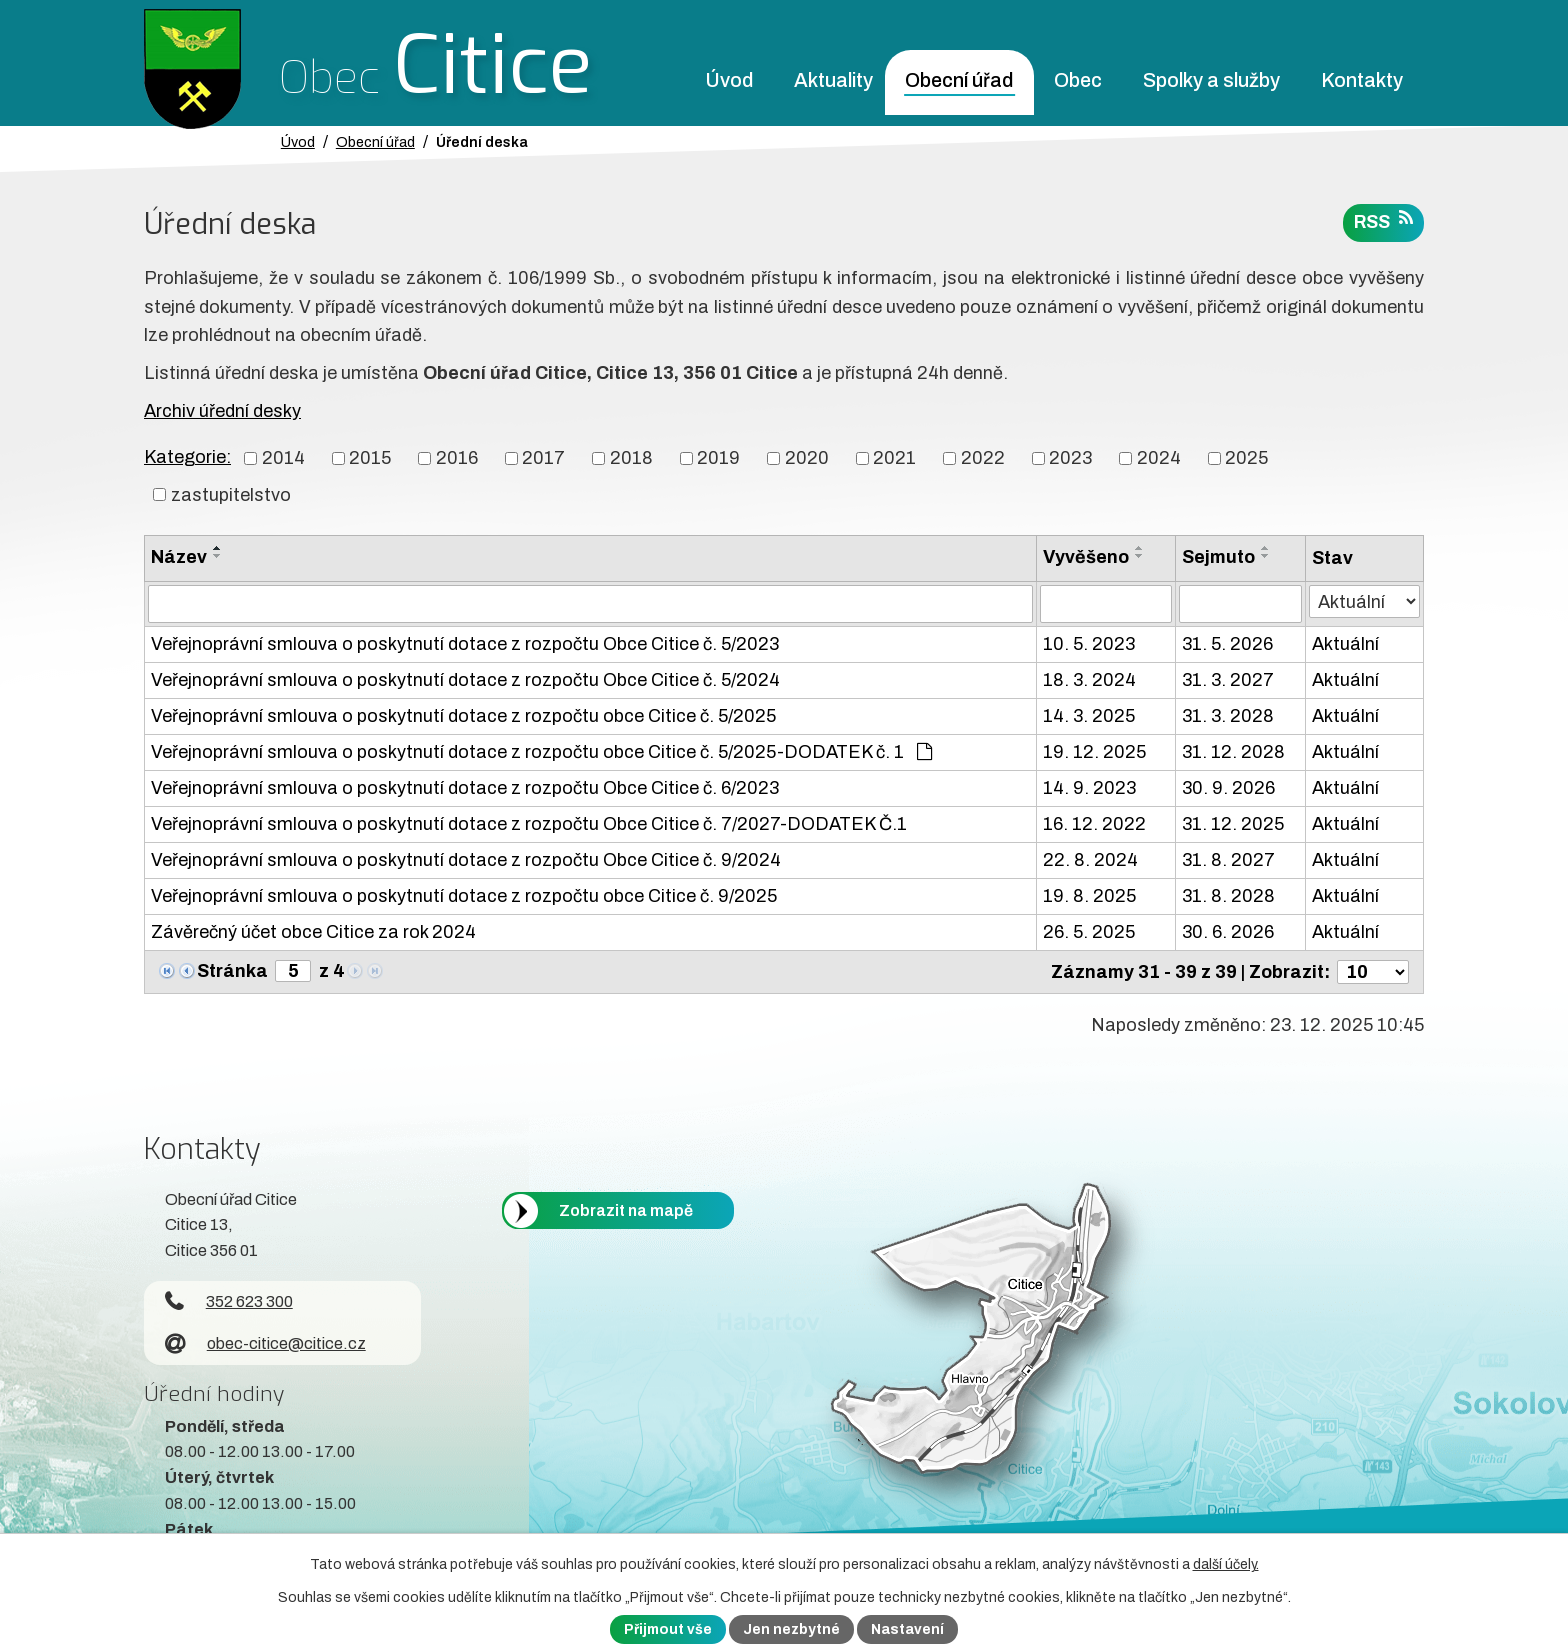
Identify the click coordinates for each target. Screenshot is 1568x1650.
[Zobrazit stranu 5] (293, 971)
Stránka (232, 971)
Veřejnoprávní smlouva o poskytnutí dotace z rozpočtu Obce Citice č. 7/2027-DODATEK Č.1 (529, 824)
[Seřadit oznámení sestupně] (218, 556)
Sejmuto (1218, 557)
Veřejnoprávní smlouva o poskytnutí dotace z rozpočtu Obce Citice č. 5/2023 (465, 644)
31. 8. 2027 (1228, 860)
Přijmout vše (668, 1629)
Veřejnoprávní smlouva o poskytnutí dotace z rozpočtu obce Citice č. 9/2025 (464, 896)
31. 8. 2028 (1228, 896)
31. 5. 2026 (1227, 644)
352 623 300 (229, 1301)
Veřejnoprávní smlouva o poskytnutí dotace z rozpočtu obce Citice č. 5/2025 (463, 716)
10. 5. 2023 (1089, 644)
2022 (983, 458)
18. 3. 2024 (1089, 680)
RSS (1383, 220)
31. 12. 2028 (1233, 752)
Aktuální (1345, 644)
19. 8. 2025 (1089, 896)
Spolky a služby (1211, 80)
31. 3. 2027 (1228, 680)
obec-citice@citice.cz (265, 1343)
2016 (457, 458)
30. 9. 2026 (1228, 788)
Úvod (729, 80)
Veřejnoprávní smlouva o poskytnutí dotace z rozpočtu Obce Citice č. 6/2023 (465, 788)
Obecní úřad (959, 80)
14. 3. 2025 (1089, 716)
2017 (543, 458)
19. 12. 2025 (1094, 752)
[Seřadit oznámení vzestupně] (218, 548)
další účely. (1226, 1564)
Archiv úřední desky (222, 411)
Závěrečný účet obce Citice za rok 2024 (313, 932)
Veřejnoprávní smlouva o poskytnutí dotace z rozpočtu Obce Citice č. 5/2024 (465, 680)
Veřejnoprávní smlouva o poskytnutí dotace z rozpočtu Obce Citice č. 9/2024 (466, 860)
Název (179, 557)
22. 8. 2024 (1090, 860)
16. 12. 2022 (1094, 824)
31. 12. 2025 (1233, 824)
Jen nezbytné (791, 1629)
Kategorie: (187, 457)
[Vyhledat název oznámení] (590, 604)
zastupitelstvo (231, 494)
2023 (1070, 458)
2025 (1246, 458)
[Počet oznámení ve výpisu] (1373, 972)
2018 (631, 458)
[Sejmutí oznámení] (1240, 604)
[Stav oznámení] (1364, 601)
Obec (1078, 80)
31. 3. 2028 (1228, 716)
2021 (894, 458)
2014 (283, 458)
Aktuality (833, 80)
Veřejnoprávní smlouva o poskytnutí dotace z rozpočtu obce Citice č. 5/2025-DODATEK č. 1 (541, 752)
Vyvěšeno (1086, 557)
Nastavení (907, 1629)
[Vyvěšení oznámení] (1105, 604)
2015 (370, 458)
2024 (1159, 458)
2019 (718, 458)
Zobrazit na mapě (626, 1210)
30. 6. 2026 (1228, 932)
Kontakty (1362, 80)
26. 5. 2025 (1089, 932)
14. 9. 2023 (1089, 788)
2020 (807, 458)
